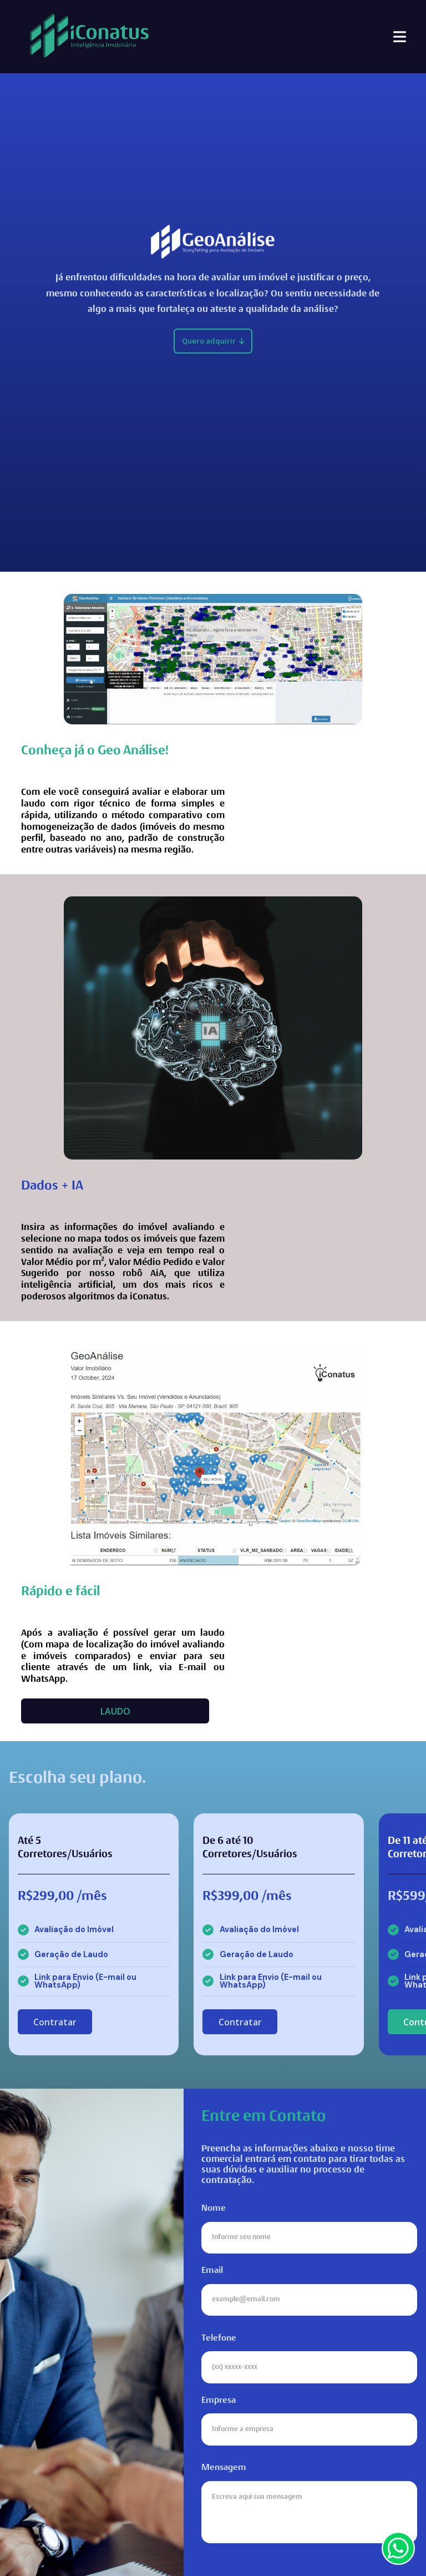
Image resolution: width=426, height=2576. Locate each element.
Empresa (309, 2421)
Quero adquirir (213, 341)
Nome (309, 2229)
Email (309, 2291)
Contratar (55, 2022)
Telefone (309, 2358)
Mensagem (309, 2503)
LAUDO (115, 1711)
